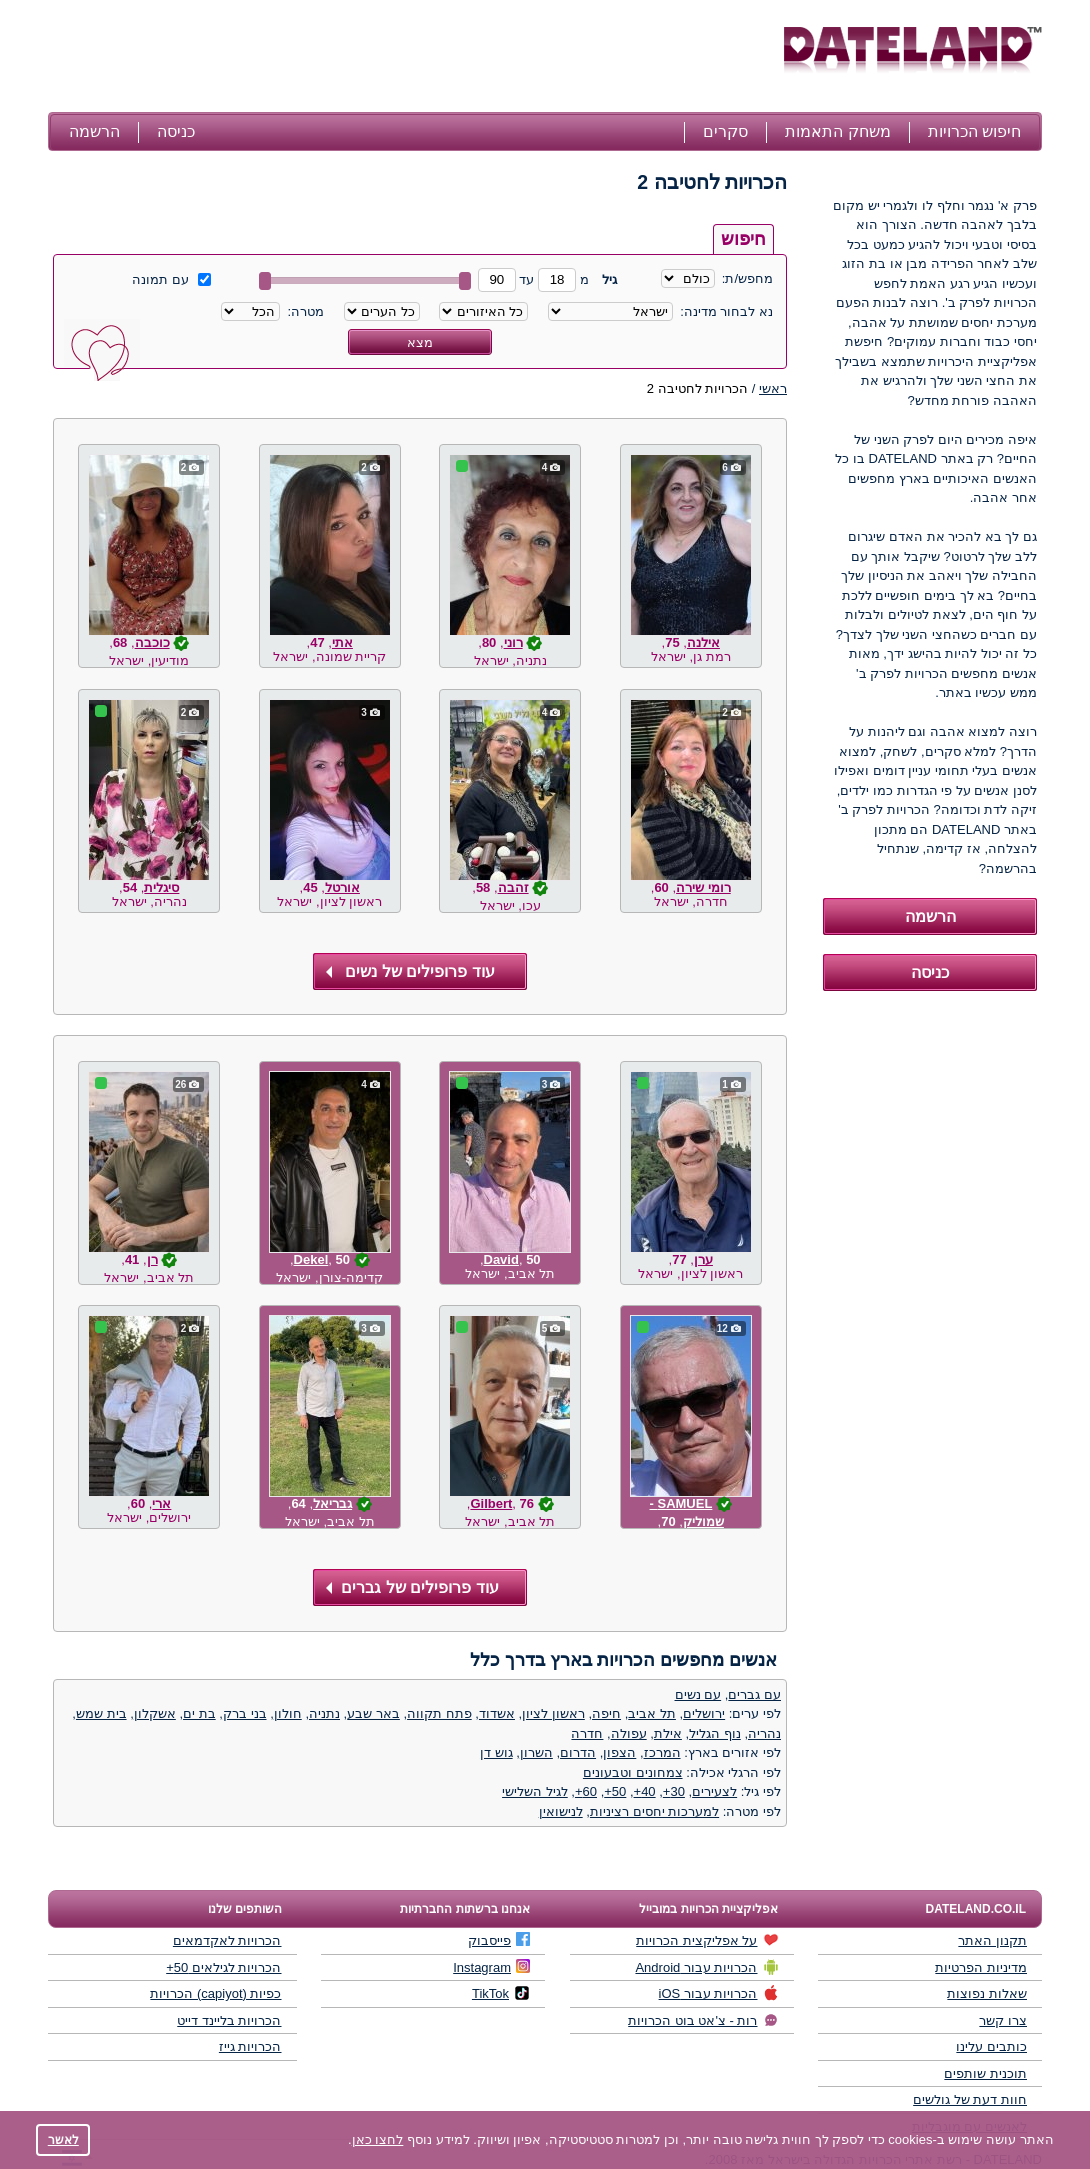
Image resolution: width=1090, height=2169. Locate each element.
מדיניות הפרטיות (981, 1967)
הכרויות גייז (250, 2046)
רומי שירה (703, 887)
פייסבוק (499, 1940)
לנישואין (561, 1811)
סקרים (725, 131)
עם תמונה (171, 279)
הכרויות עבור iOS (719, 1993)
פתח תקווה (439, 1713)
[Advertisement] (413, 58)
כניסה (176, 131)
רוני (513, 642)
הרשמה (94, 131)
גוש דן (496, 1752)
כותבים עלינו (991, 2046)
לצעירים (714, 1791)
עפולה (629, 1733)
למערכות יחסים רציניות (654, 1811)
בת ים (199, 1713)
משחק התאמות (837, 131)
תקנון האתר (992, 1940)
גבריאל (332, 1503)
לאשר (63, 2139)
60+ (586, 1791)
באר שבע (373, 1713)
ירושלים (704, 1713)
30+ (674, 1791)
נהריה (764, 1733)
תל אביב (652, 1713)
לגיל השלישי (535, 1791)
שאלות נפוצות (987, 1993)
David (501, 1259)
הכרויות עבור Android (706, 1967)
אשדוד (497, 1713)
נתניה (324, 1713)
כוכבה (152, 642)
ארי (161, 1503)
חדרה (587, 1733)
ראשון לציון (553, 1713)
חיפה (606, 1713)
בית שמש (101, 1713)
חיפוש (743, 239)
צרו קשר (1003, 2020)
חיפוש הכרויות (974, 131)
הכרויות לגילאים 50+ (223, 1967)
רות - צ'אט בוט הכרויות (703, 2020)
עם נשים (698, 1694)
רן (152, 1259)
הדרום (578, 1752)
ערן (703, 1259)
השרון (536, 1752)
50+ (615, 1791)
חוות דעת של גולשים (970, 2099)
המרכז (662, 1752)
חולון (288, 1713)
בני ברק (245, 1713)
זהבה (513, 887)
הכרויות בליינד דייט (229, 2020)
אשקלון (155, 1713)
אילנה (703, 642)
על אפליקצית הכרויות (707, 1940)
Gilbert (491, 1503)
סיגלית (161, 887)
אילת (668, 1733)
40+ (645, 1791)
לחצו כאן (378, 2139)
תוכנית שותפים (985, 2073)
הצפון (619, 1752)
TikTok (501, 1993)
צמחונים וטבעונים (633, 1772)
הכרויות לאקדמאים (227, 1940)
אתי (342, 642)
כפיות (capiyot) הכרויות (215, 1993)
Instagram (491, 1967)
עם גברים (754, 1694)
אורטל (342, 887)
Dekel (311, 1259)
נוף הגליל (715, 1733)
